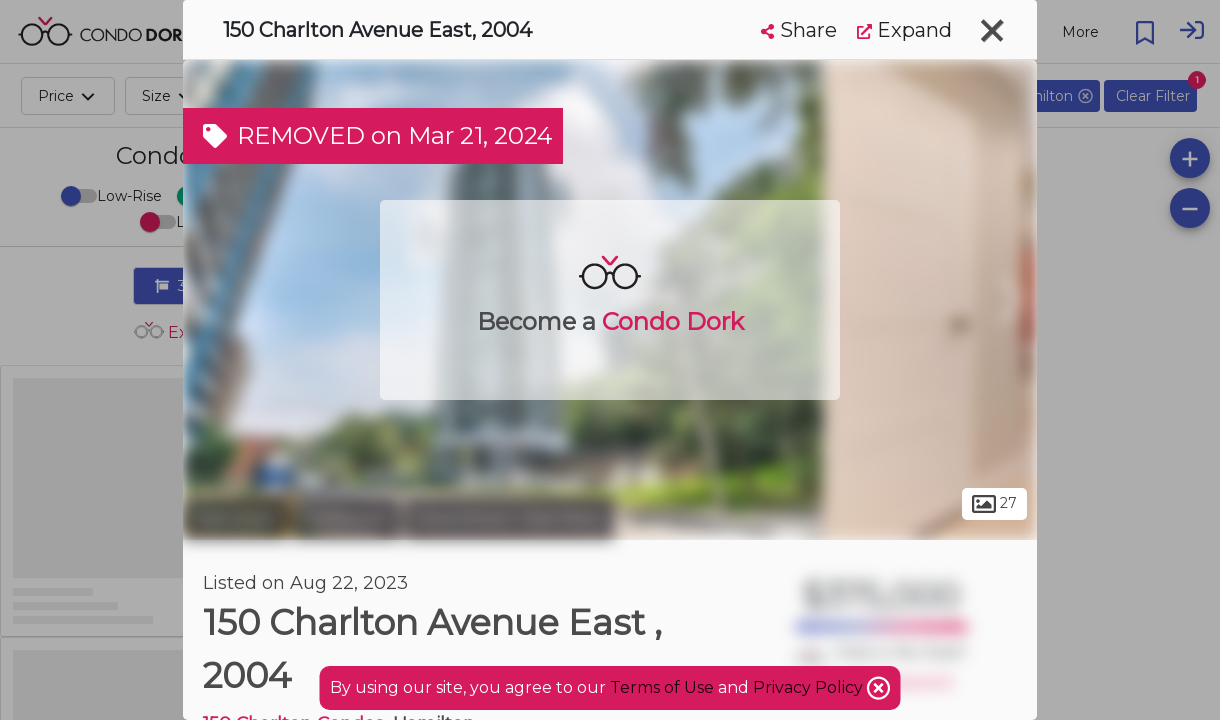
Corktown (346, 518)
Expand (904, 30)
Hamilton (235, 518)
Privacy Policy (810, 687)
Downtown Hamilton (509, 518)
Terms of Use (662, 687)
